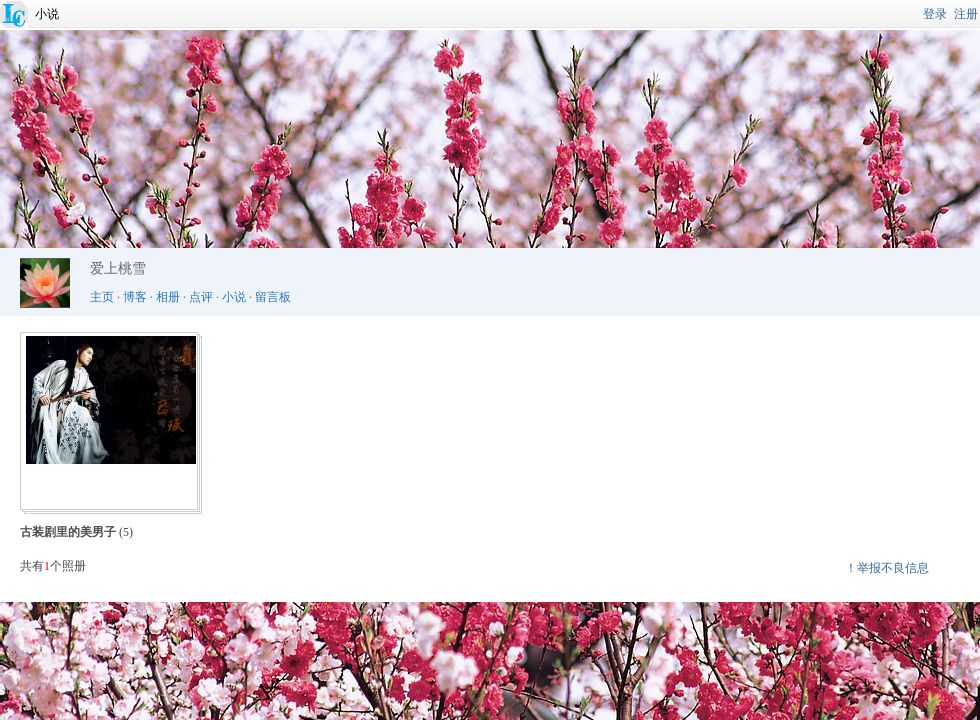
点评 (201, 297)
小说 (47, 14)
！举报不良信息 (887, 568)
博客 (135, 297)
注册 (966, 14)
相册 (168, 297)
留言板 (273, 297)
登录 (935, 14)
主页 (102, 297)
